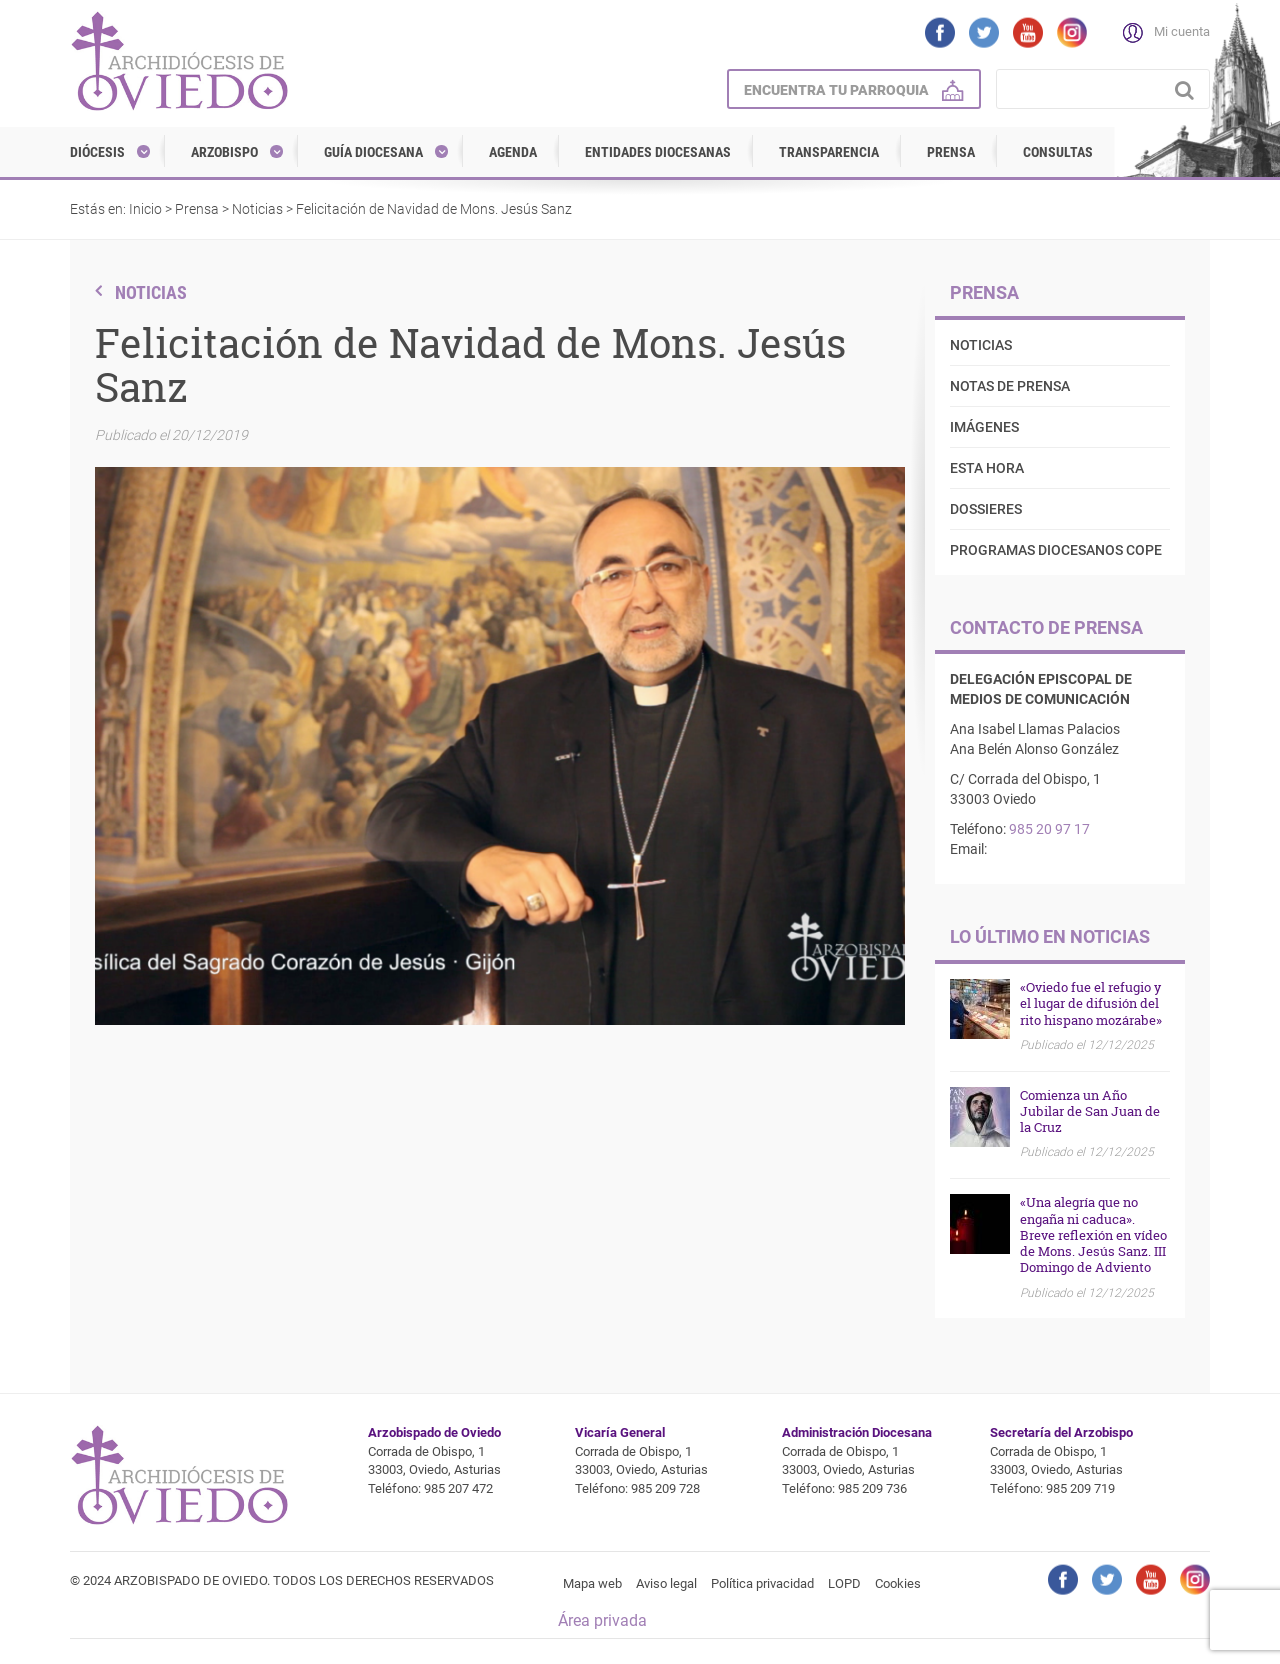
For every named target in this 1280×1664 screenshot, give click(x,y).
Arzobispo (224, 152)
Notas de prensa (1010, 386)
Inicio (145, 209)
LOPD (844, 1583)
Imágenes (984, 427)
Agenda (513, 152)
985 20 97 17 (1049, 829)
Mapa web (592, 1583)
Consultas (1058, 152)
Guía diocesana (373, 152)
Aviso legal (666, 1583)
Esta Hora (987, 468)
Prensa (951, 152)
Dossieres (986, 509)
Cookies (898, 1583)
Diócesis (97, 152)
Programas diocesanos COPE (1056, 550)
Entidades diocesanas (658, 152)
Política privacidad (762, 1583)
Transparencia (829, 152)
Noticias (257, 209)
